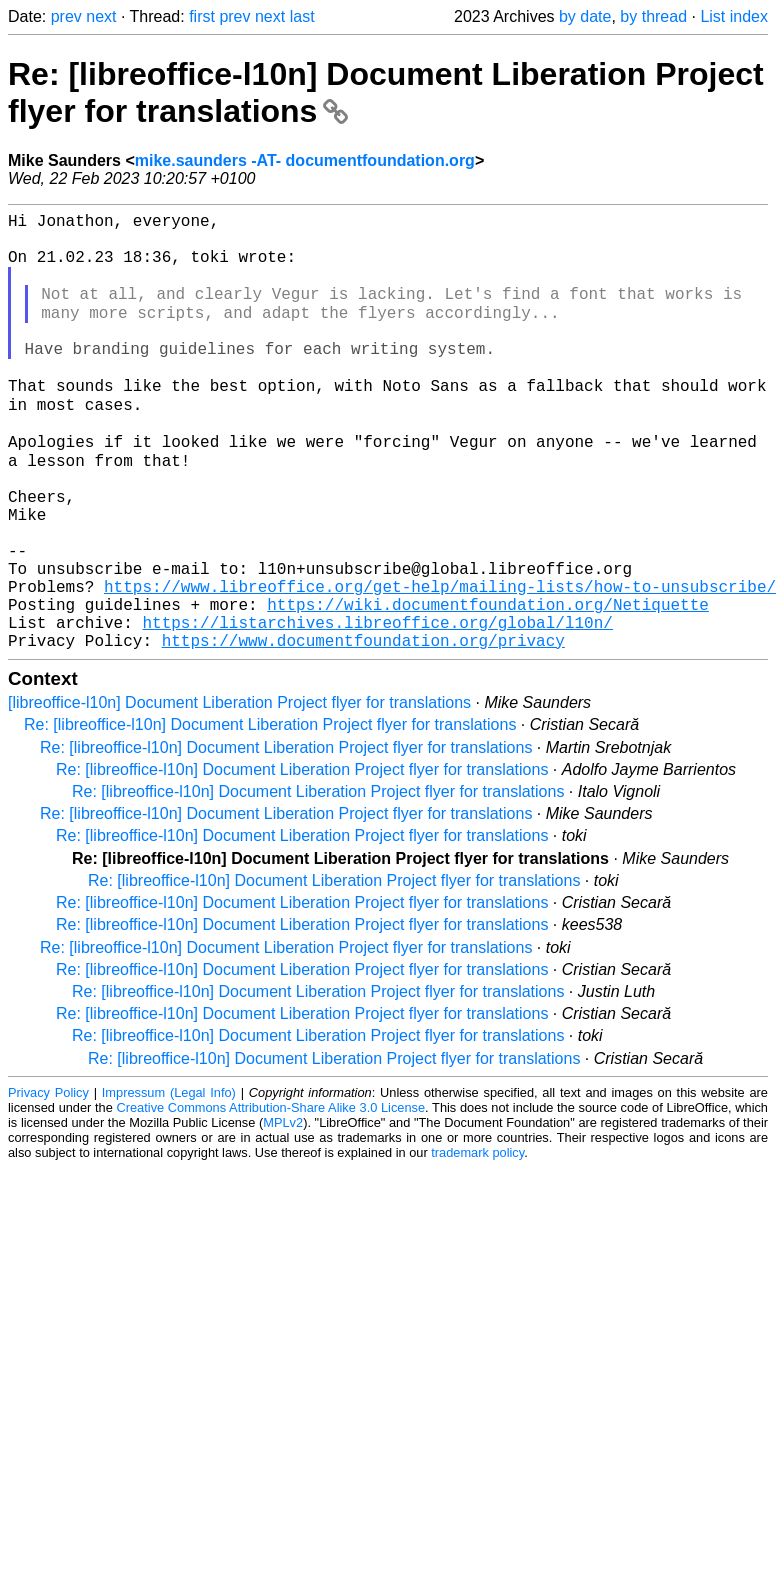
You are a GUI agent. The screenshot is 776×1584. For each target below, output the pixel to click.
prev (66, 16)
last (302, 16)
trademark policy (477, 1242)
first (202, 16)
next (101, 16)
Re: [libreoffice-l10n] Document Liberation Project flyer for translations (270, 814)
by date (585, 16)
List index (734, 16)
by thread (653, 16)
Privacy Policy (48, 1182)
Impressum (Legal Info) (169, 1182)
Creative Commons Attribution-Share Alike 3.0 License (271, 1197)
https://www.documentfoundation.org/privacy (363, 730)
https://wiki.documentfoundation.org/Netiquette (488, 686)
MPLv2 (283, 1212)
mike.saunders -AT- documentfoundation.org (305, 160)
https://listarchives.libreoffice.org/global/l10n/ (377, 708)
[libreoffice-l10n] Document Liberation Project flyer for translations (239, 792)
